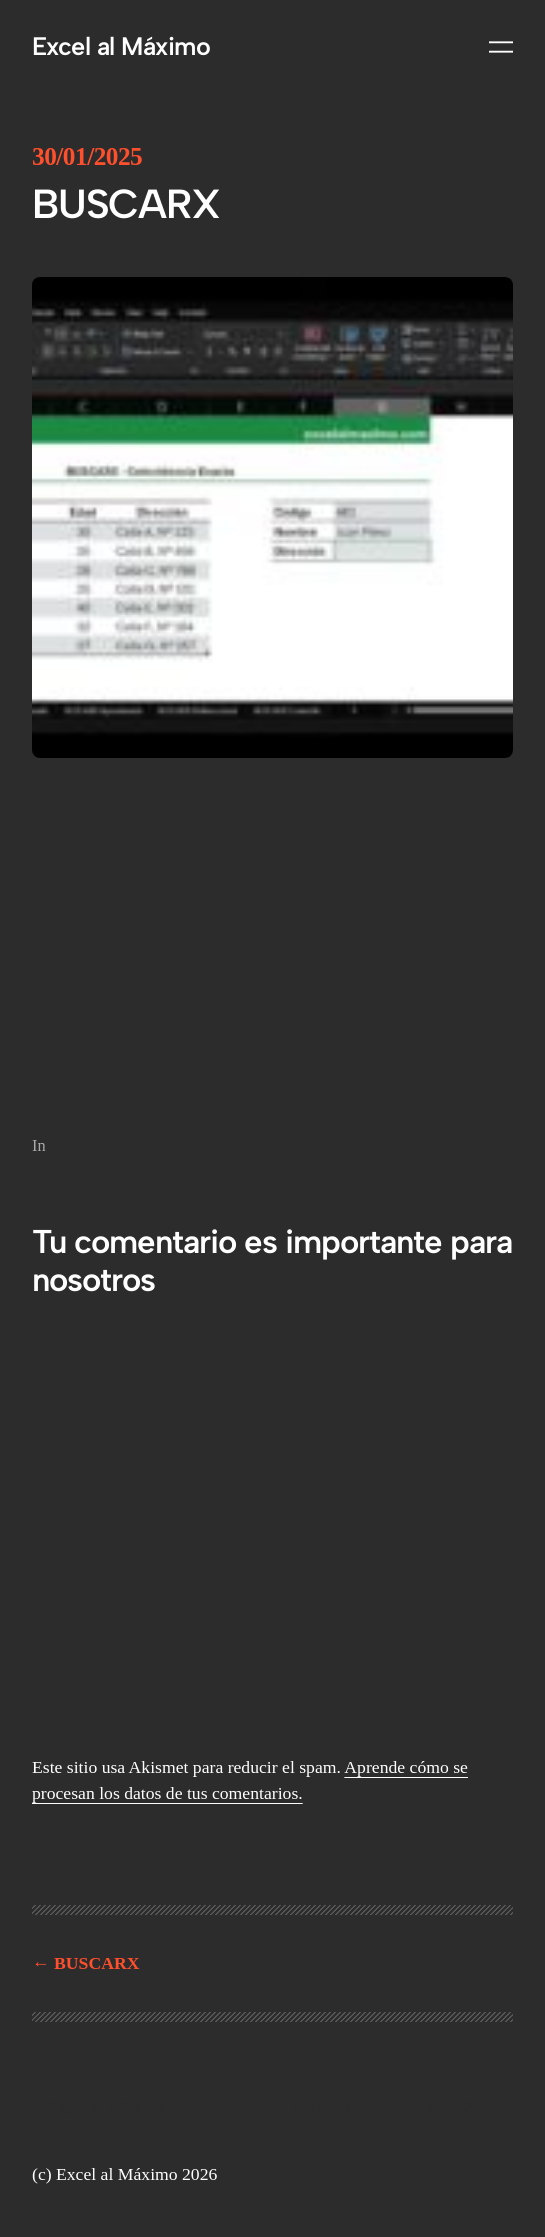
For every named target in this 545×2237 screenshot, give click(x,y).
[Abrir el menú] (501, 47)
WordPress (462, 2106)
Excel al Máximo (121, 46)
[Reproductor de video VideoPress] (272, 942)
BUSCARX (96, 1963)
